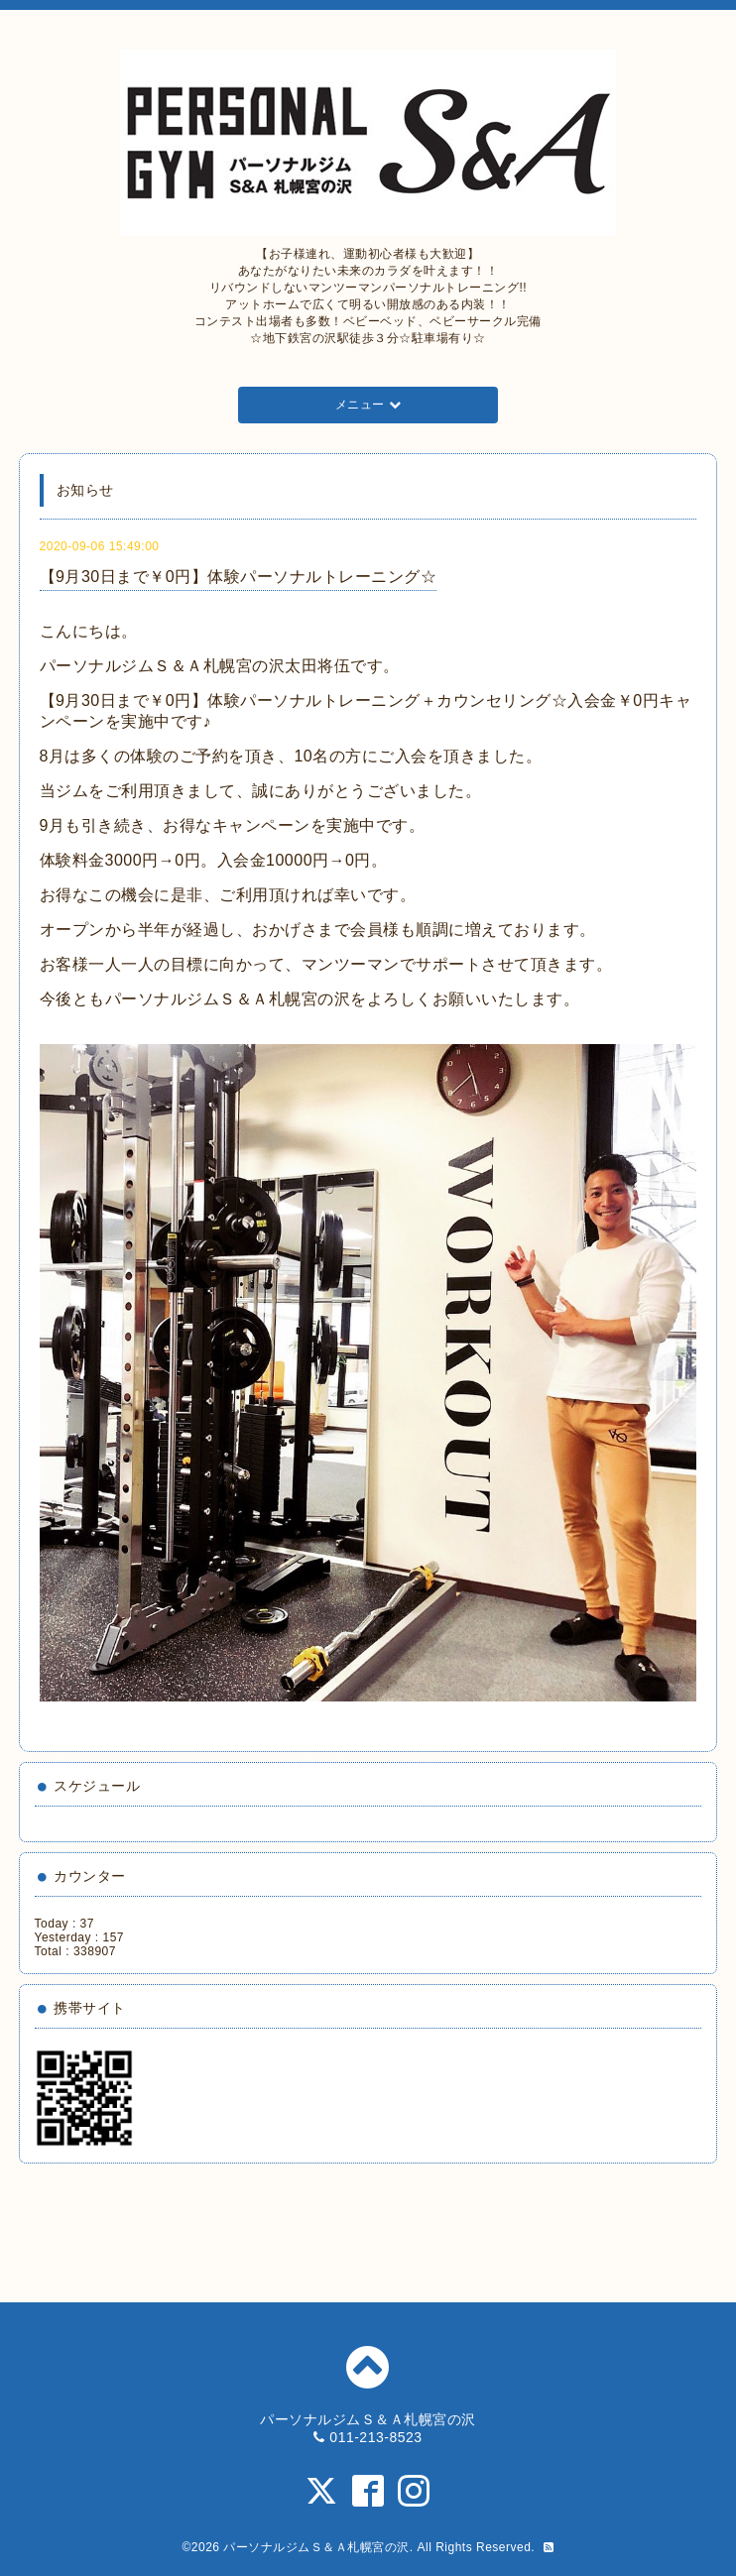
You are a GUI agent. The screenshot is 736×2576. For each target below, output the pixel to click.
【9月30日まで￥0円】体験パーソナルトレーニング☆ (238, 576)
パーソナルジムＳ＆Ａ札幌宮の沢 (316, 2547)
